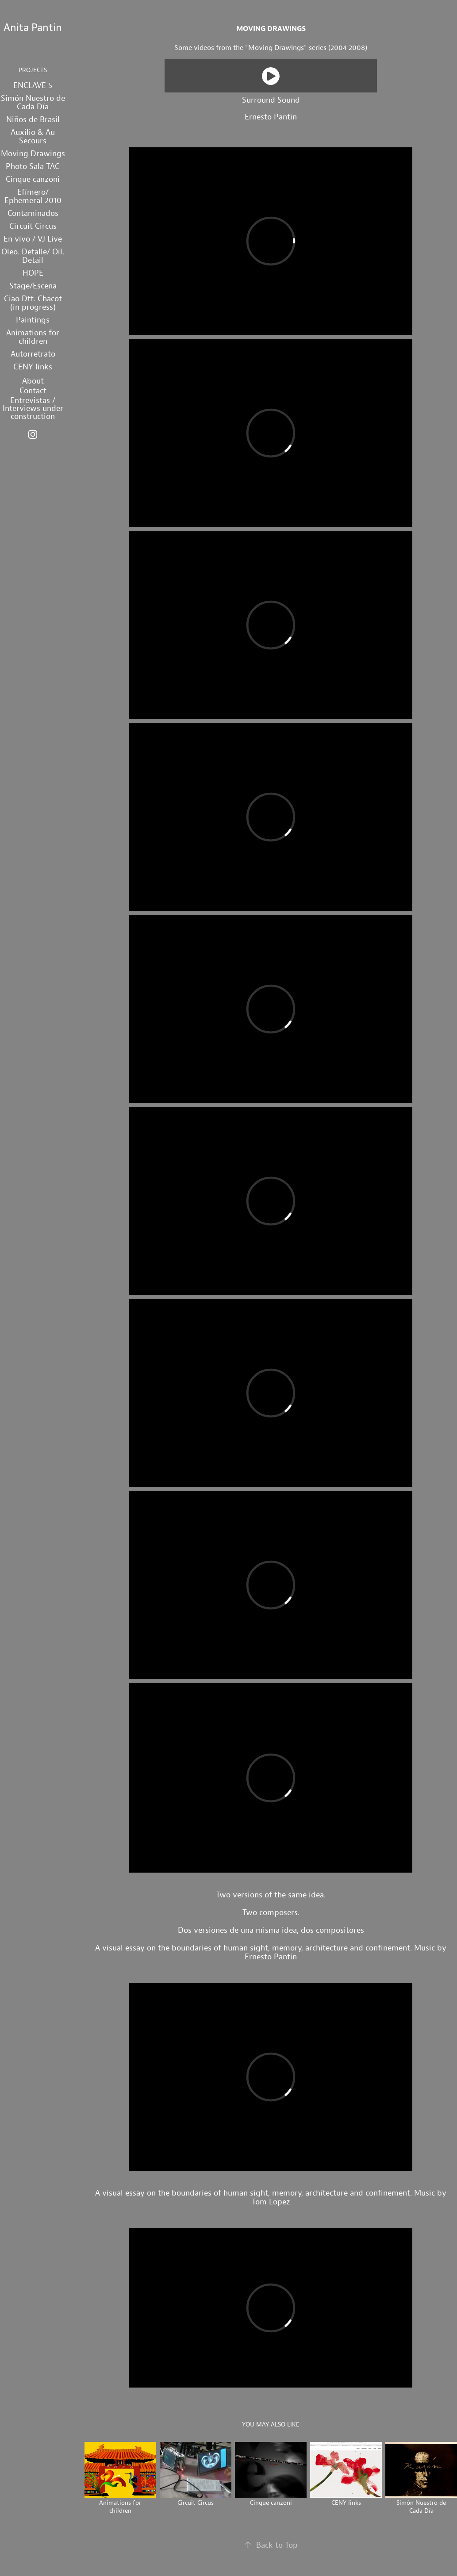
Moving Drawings (33, 153)
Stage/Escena (33, 285)
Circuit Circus (33, 226)
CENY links (32, 366)
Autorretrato (33, 353)
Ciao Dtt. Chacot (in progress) (33, 302)
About (33, 380)
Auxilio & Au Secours (33, 136)
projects (33, 69)
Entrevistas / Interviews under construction (33, 408)
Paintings (33, 319)
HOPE (33, 273)
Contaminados (33, 213)
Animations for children (32, 336)
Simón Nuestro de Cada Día (33, 102)
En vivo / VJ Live (33, 238)
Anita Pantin (33, 27)
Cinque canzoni (33, 179)
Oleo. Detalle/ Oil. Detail (32, 255)
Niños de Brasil (33, 119)
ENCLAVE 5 (32, 85)
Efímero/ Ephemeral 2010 (32, 196)
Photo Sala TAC (33, 166)
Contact (32, 390)
